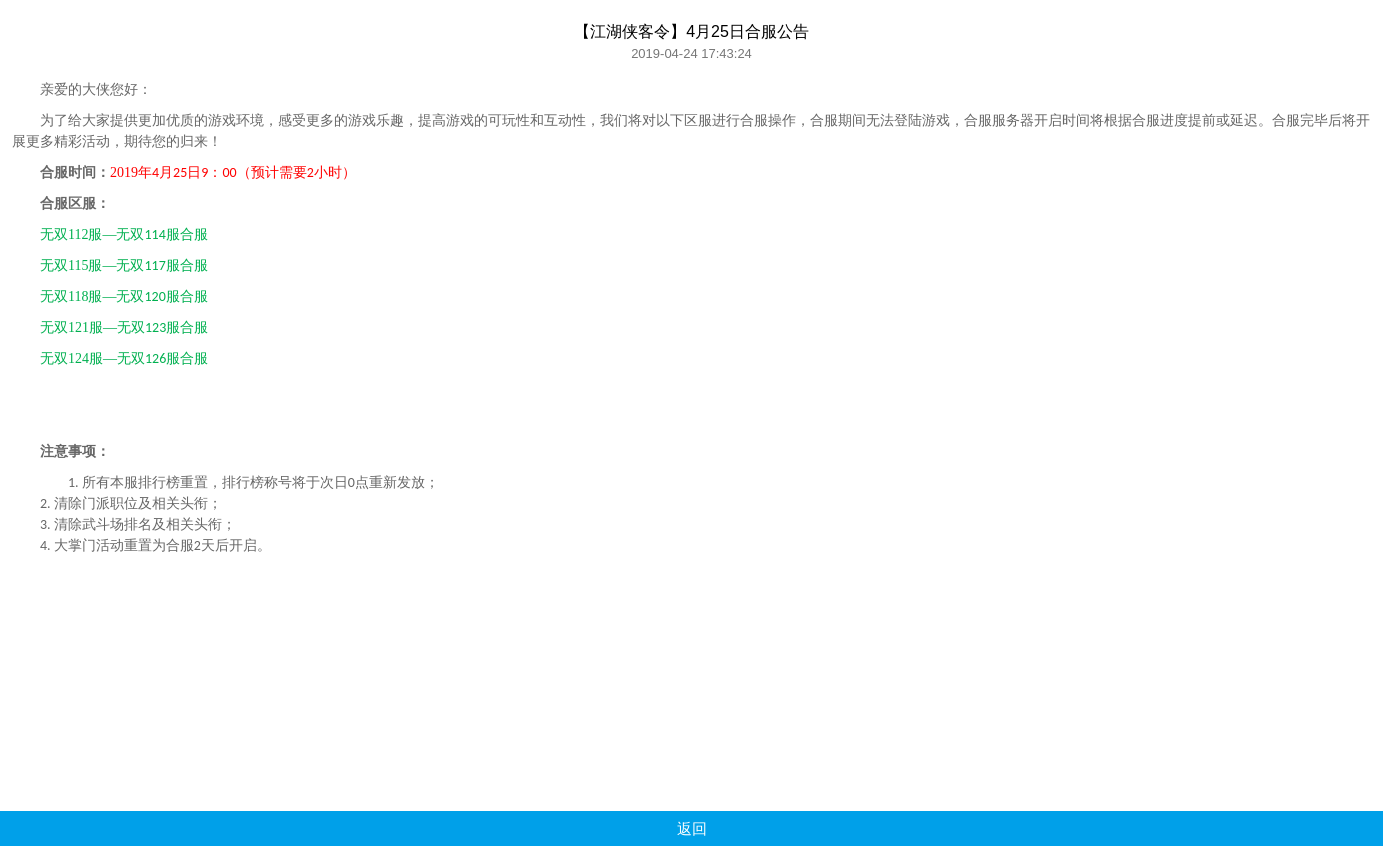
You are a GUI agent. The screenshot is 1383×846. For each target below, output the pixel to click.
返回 (692, 828)
